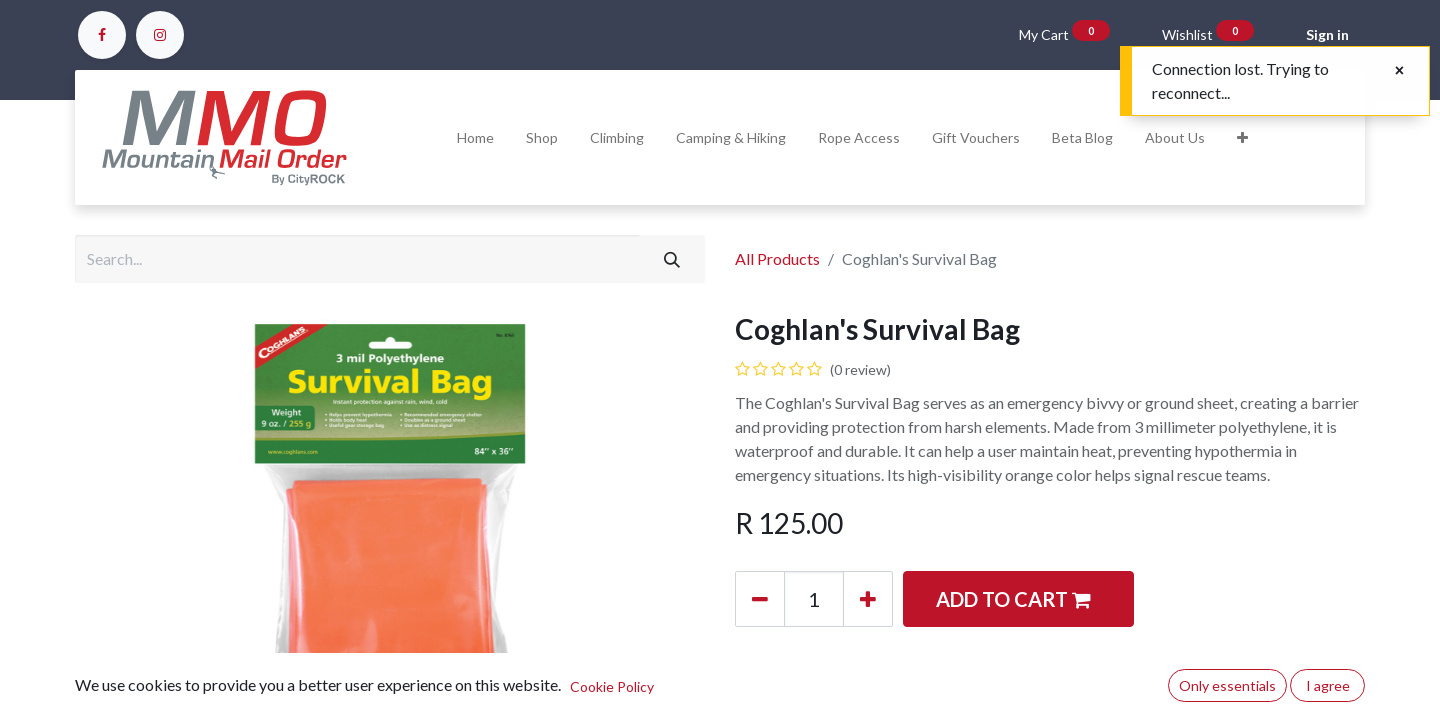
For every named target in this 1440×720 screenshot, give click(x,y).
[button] (1242, 137)
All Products (777, 258)
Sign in (1327, 34)
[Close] (1399, 70)
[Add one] (868, 599)
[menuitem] (475, 137)
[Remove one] (760, 599)
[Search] (672, 259)
